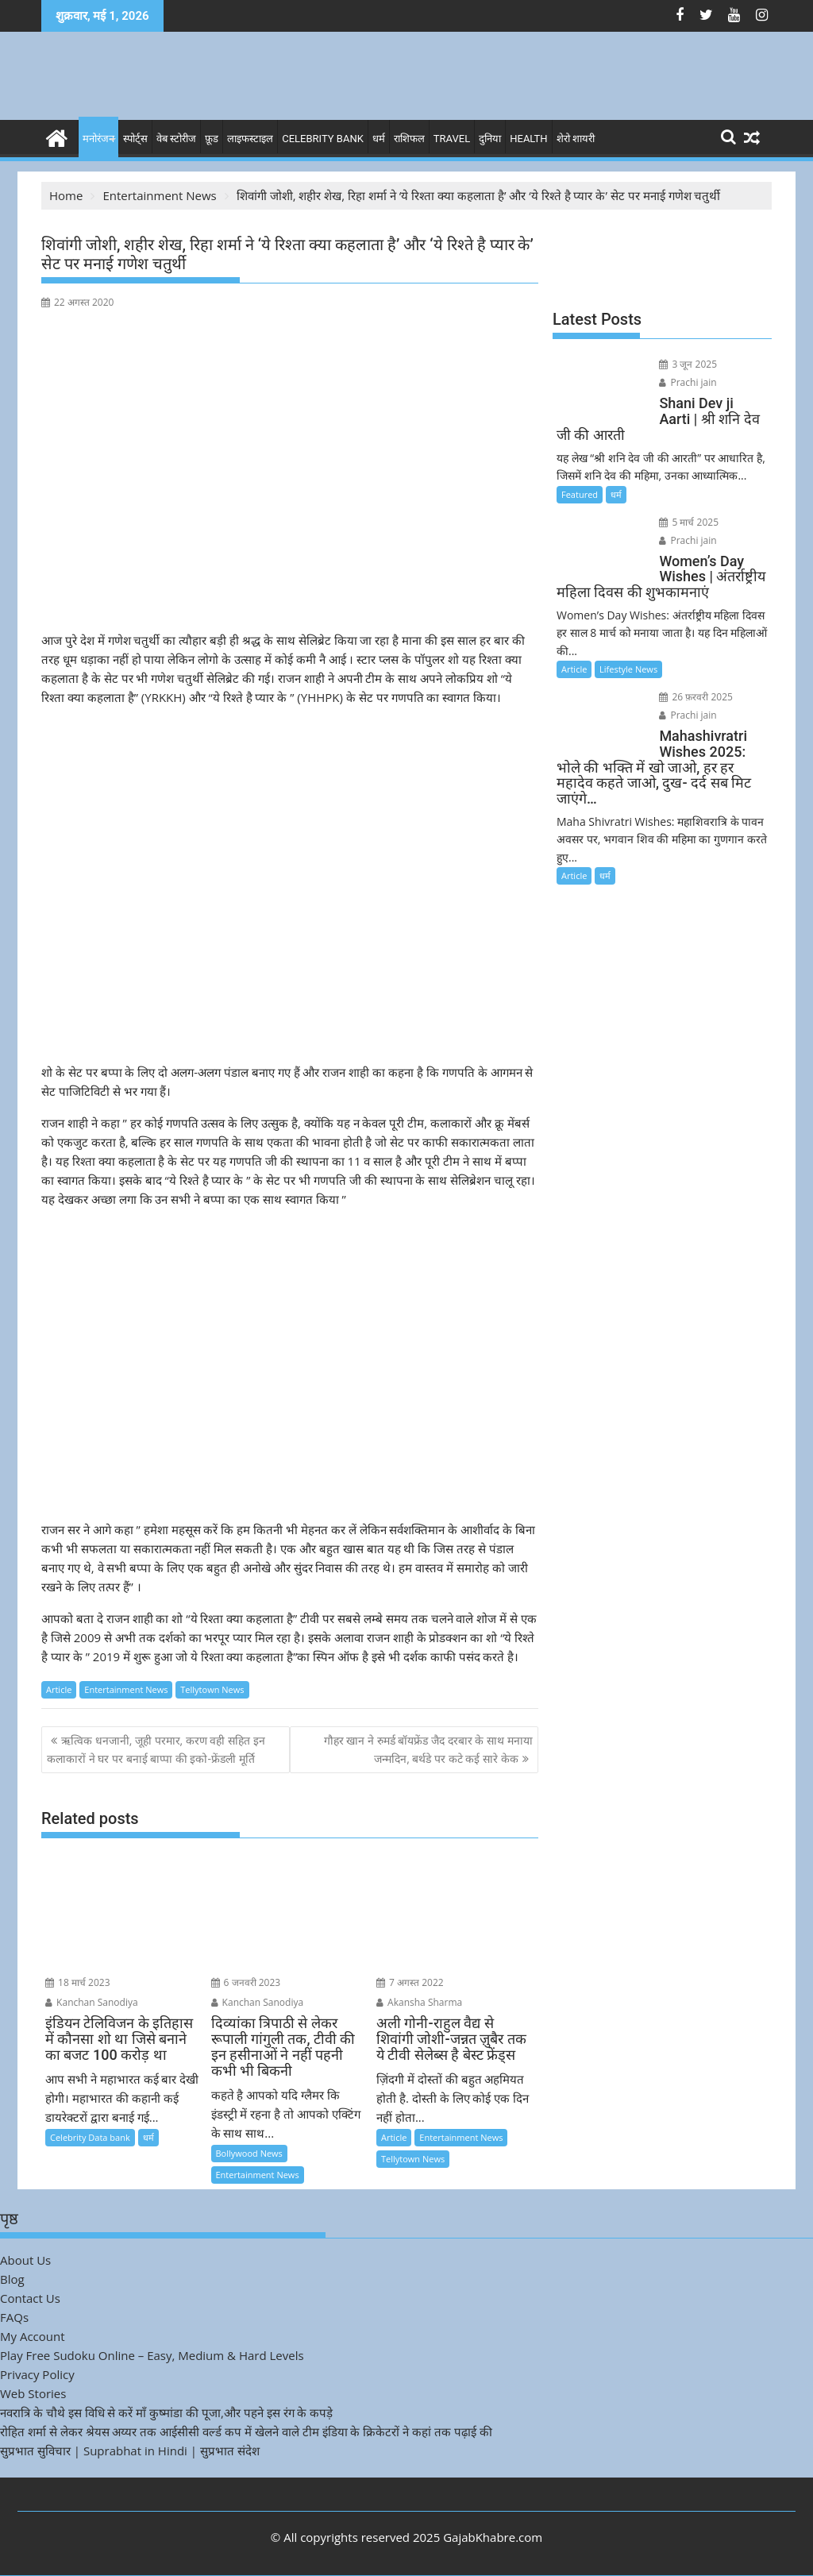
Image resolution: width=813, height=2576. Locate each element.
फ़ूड (211, 139)
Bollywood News (249, 2153)
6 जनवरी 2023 (246, 1982)
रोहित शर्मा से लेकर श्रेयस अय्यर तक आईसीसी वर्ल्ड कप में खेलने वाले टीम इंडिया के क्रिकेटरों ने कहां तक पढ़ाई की (246, 2431)
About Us (25, 2260)
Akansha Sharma (419, 2002)
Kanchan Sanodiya (91, 2002)
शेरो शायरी (576, 139)
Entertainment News (126, 1689)
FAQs (14, 2317)
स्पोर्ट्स (135, 139)
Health (528, 139)
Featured (579, 494)
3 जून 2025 (688, 364)
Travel (451, 139)
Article (58, 1689)
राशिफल (409, 139)
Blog (12, 2279)
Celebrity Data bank (90, 2137)
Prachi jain (687, 382)
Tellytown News (212, 1689)
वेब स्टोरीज (176, 139)
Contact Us (30, 2298)
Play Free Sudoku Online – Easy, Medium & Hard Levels (152, 2355)
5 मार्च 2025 (689, 522)
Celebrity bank (323, 139)
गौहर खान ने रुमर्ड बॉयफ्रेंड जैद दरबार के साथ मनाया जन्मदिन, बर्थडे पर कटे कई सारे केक (428, 1749)
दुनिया (490, 139)
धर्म (378, 139)
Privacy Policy (37, 2374)
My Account (32, 2336)
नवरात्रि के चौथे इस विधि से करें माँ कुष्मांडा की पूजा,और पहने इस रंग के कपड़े (166, 2412)
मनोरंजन (98, 139)
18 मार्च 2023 (77, 1982)
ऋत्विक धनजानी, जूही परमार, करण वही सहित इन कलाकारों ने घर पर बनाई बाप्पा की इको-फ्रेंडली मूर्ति (156, 1749)
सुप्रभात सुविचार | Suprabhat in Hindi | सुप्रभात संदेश (130, 2450)
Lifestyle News (628, 669)
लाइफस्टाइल (250, 139)
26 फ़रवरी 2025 (696, 697)
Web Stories (33, 2393)
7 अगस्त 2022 (410, 1982)
